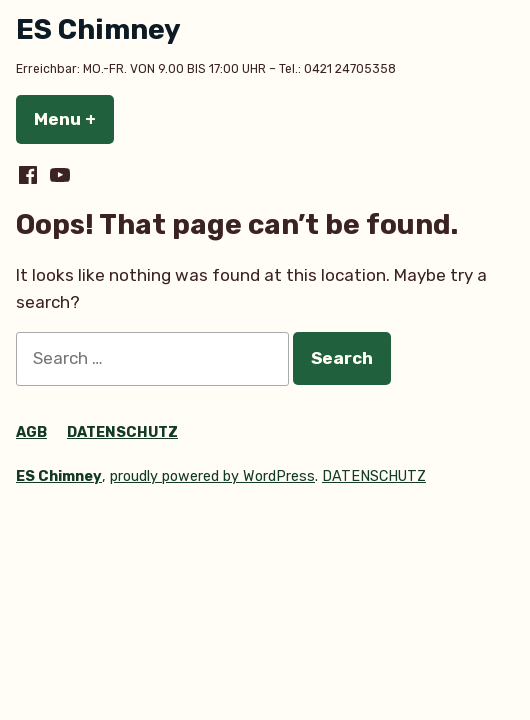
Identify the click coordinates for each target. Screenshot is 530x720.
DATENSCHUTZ (122, 432)
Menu (74, 119)
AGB (31, 432)
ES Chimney (98, 29)
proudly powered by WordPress (212, 476)
